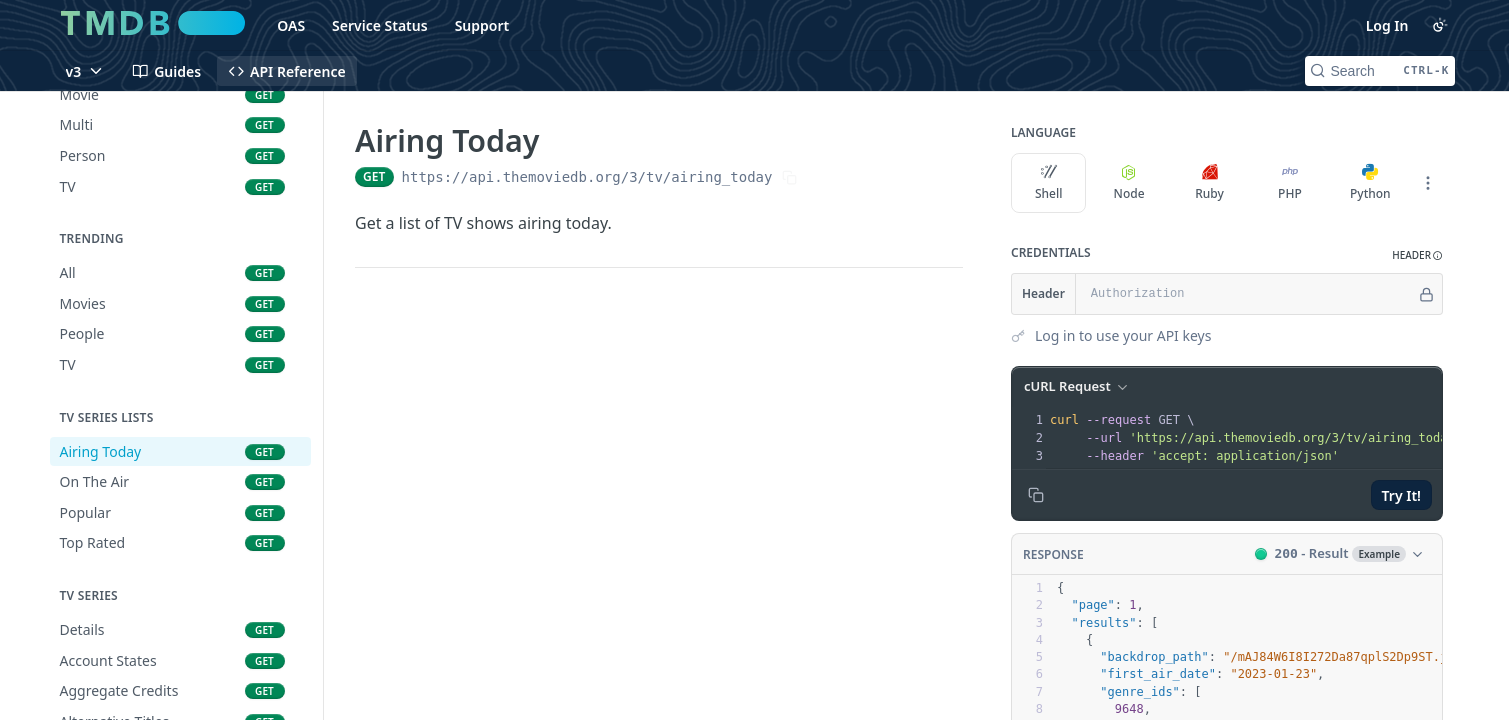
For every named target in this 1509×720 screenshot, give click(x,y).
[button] (1417, 255)
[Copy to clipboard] (1036, 495)
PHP (1290, 183)
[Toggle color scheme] (1440, 25)
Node (1128, 183)
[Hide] (1426, 294)
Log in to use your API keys (1123, 335)
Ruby (1209, 183)
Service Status (380, 25)
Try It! (1400, 495)
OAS (291, 25)
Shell (1048, 183)
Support (482, 25)
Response (1053, 554)
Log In (1387, 25)
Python (1370, 183)
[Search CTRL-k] (1380, 71)
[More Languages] (1428, 183)
